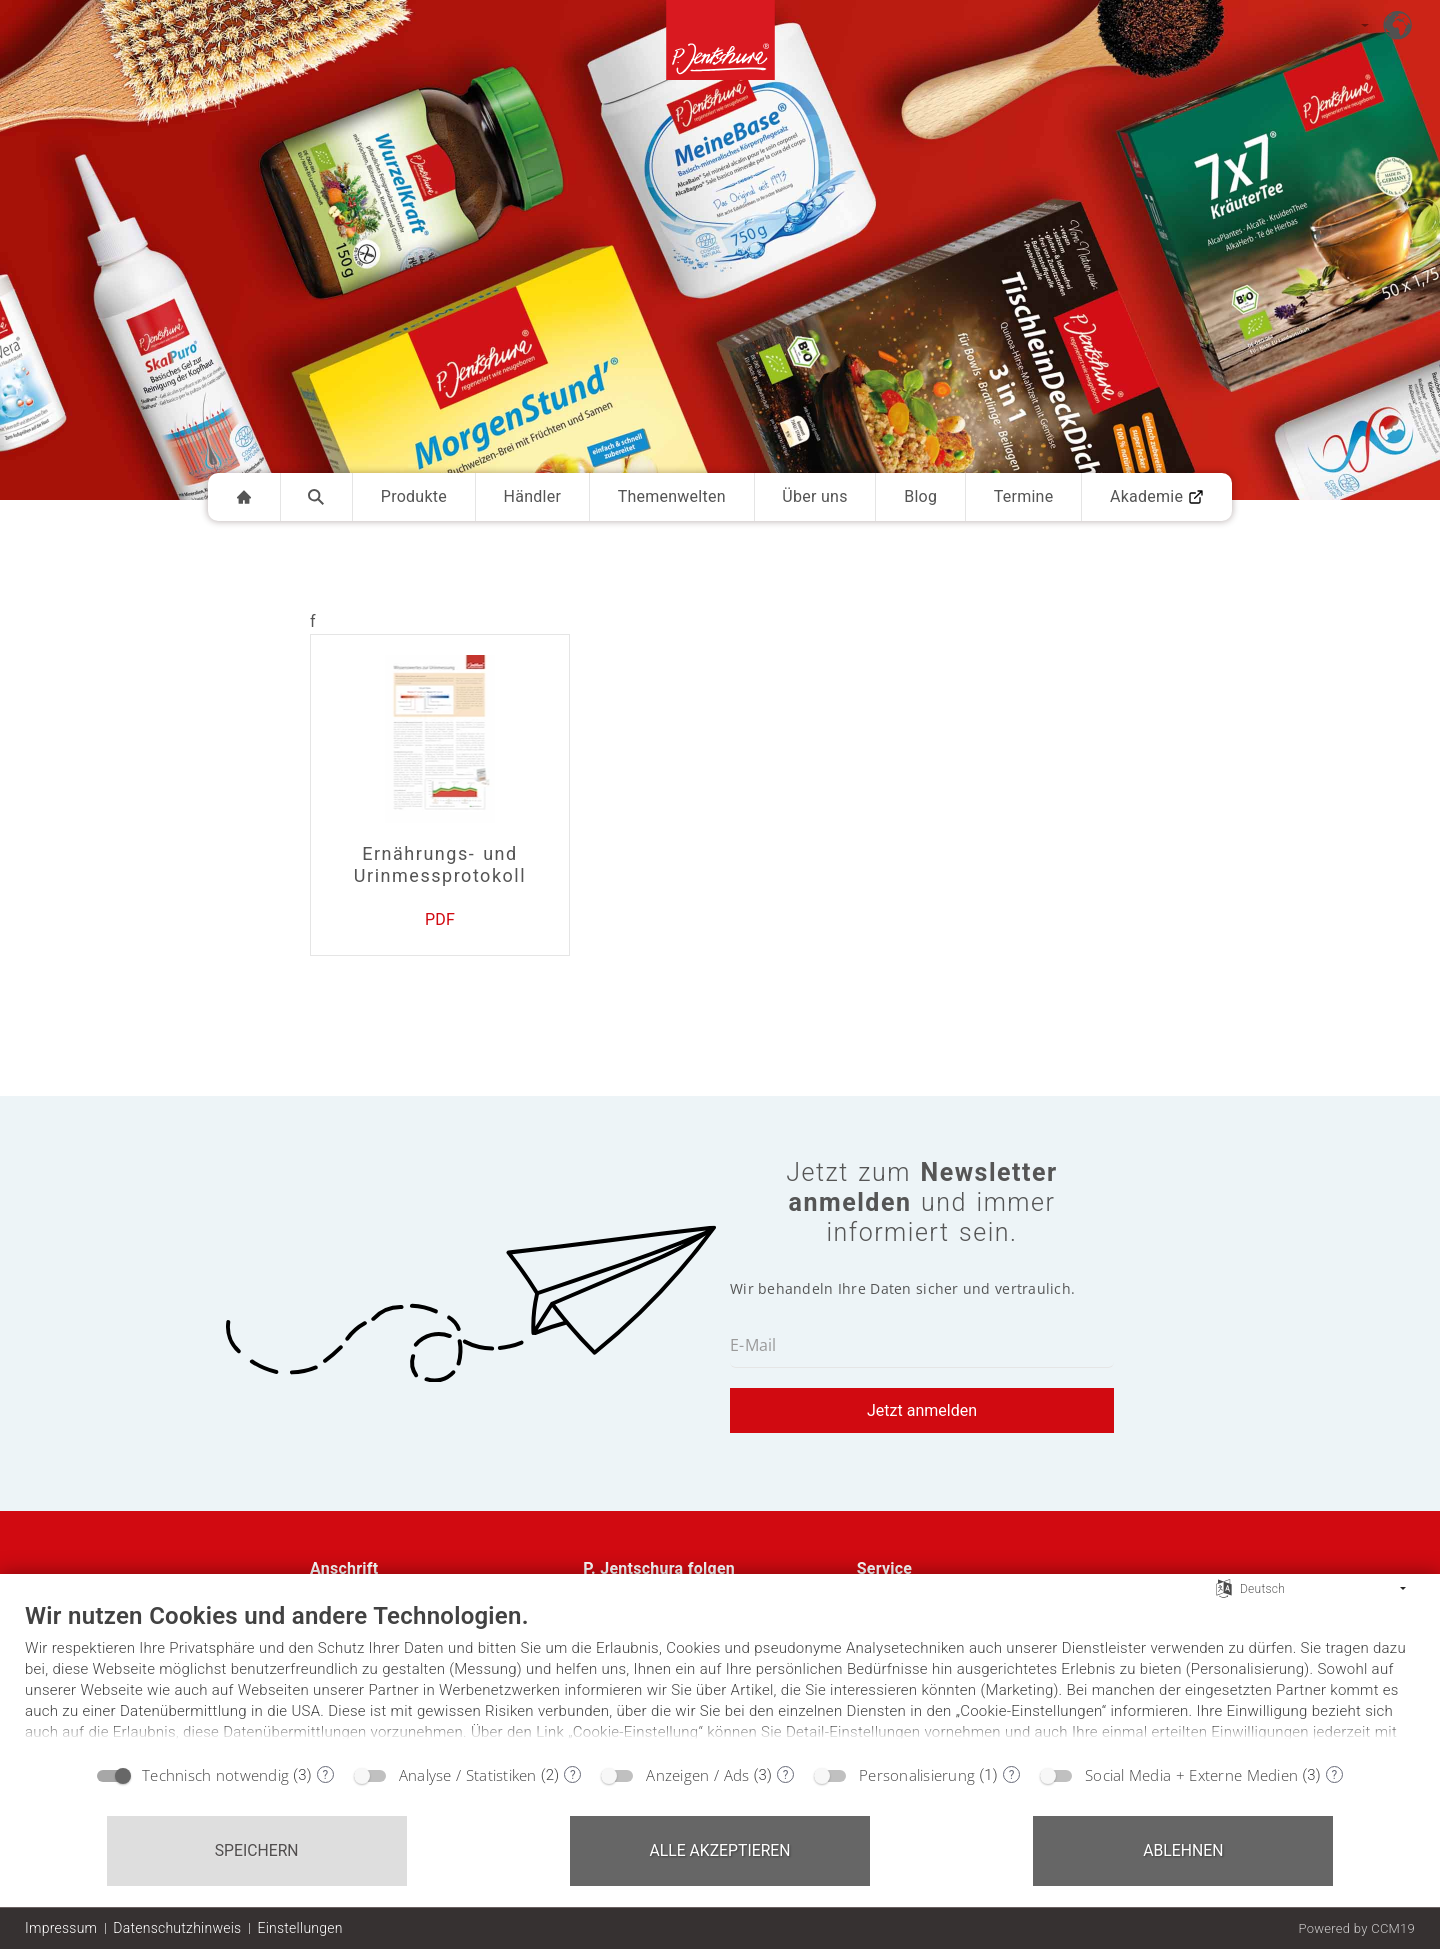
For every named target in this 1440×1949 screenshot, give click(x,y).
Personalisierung (917, 1775)
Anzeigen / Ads (697, 1775)
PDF (440, 919)
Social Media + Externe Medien (1191, 1775)
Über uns (814, 496)
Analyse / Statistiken (468, 1775)
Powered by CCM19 (1356, 1928)
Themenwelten (672, 496)
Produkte (414, 496)
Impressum (61, 1928)
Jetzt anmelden (922, 1410)
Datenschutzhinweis (177, 1928)
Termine (1024, 496)
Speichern (257, 1850)
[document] (720, 1677)
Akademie (1157, 496)
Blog (920, 496)
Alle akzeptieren (719, 1850)
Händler (533, 496)
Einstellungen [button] (299, 1928)
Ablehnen (1183, 1850)
